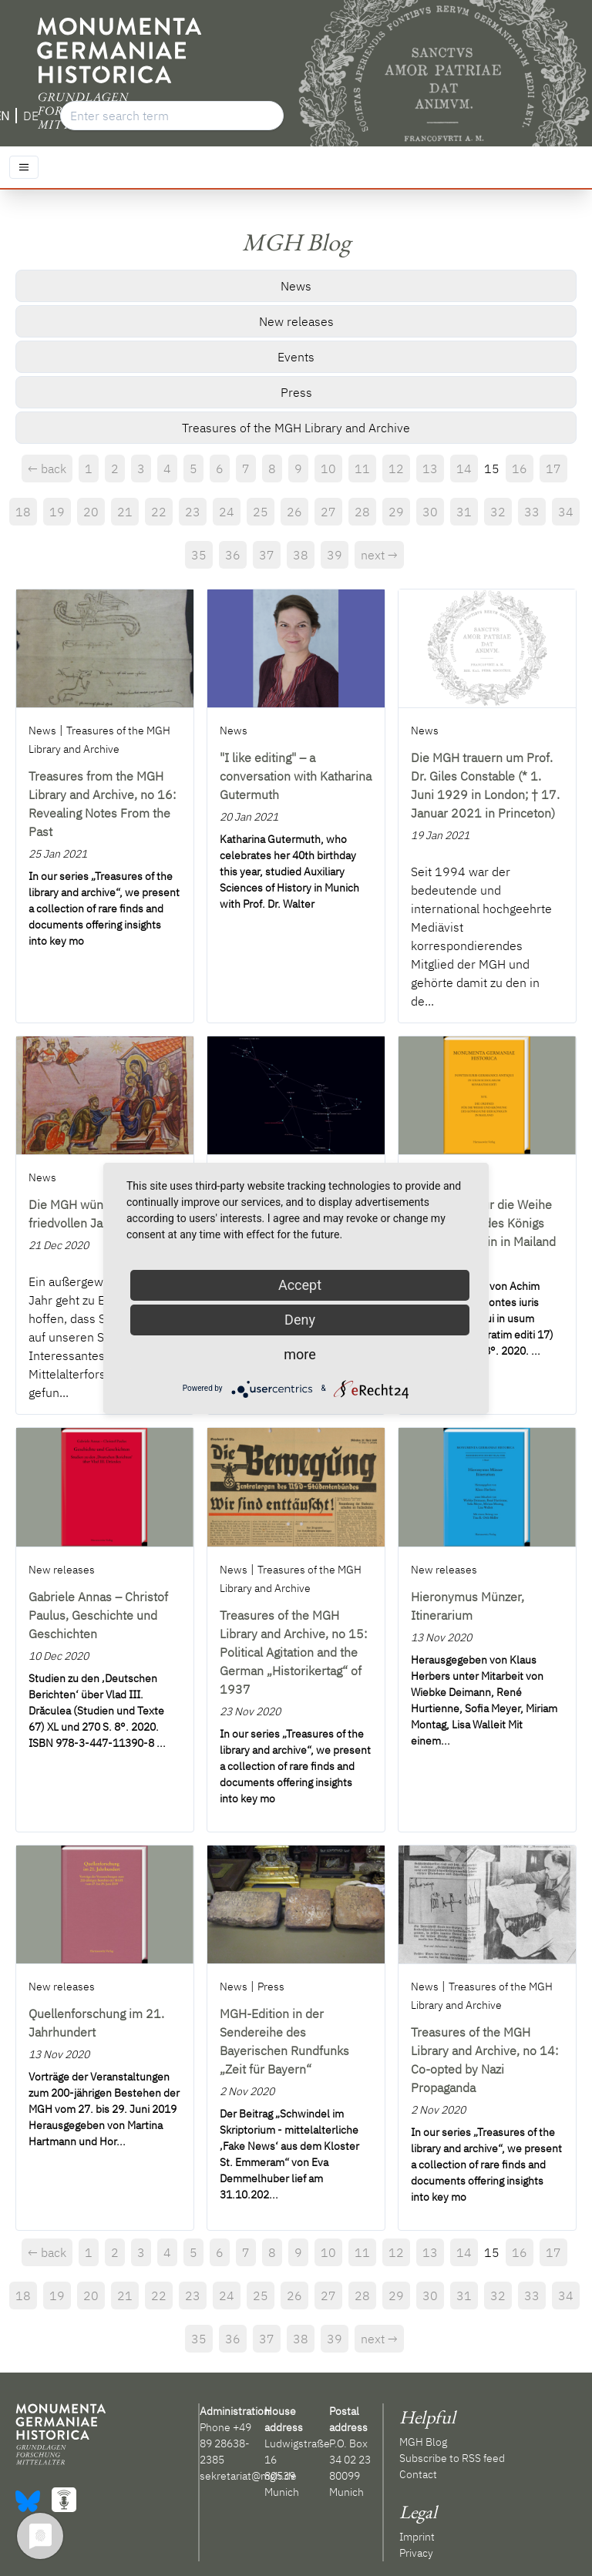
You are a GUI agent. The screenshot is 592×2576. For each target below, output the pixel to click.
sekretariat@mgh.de (248, 2476)
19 (57, 511)
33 (532, 511)
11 (362, 468)
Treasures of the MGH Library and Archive (296, 427)
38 (300, 555)
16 (519, 468)
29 (396, 511)
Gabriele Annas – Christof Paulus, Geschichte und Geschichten (98, 1615)
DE (31, 115)
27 (328, 511)
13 (430, 468)
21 (125, 511)
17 (553, 468)
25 (260, 511)
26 (294, 511)
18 (23, 511)
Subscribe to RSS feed (452, 2458)
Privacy (416, 2553)
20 (91, 511)
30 (430, 511)
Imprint (417, 2537)
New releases (296, 321)
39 (334, 555)
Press (296, 392)
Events (296, 356)
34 (566, 511)
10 (328, 468)
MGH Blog (423, 2442)
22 (158, 511)
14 (464, 468)
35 (199, 555)
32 (498, 511)
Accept (299, 1285)
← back (47, 468)
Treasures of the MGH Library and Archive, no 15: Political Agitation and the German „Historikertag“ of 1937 (293, 1652)
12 (396, 468)
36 (232, 555)
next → (379, 555)
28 (362, 511)
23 (192, 511)
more (300, 1354)
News (296, 286)
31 (464, 511)
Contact (418, 2474)
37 (266, 555)
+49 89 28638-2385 (225, 2443)
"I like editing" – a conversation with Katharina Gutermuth (296, 776)
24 (226, 511)
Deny (299, 1320)
